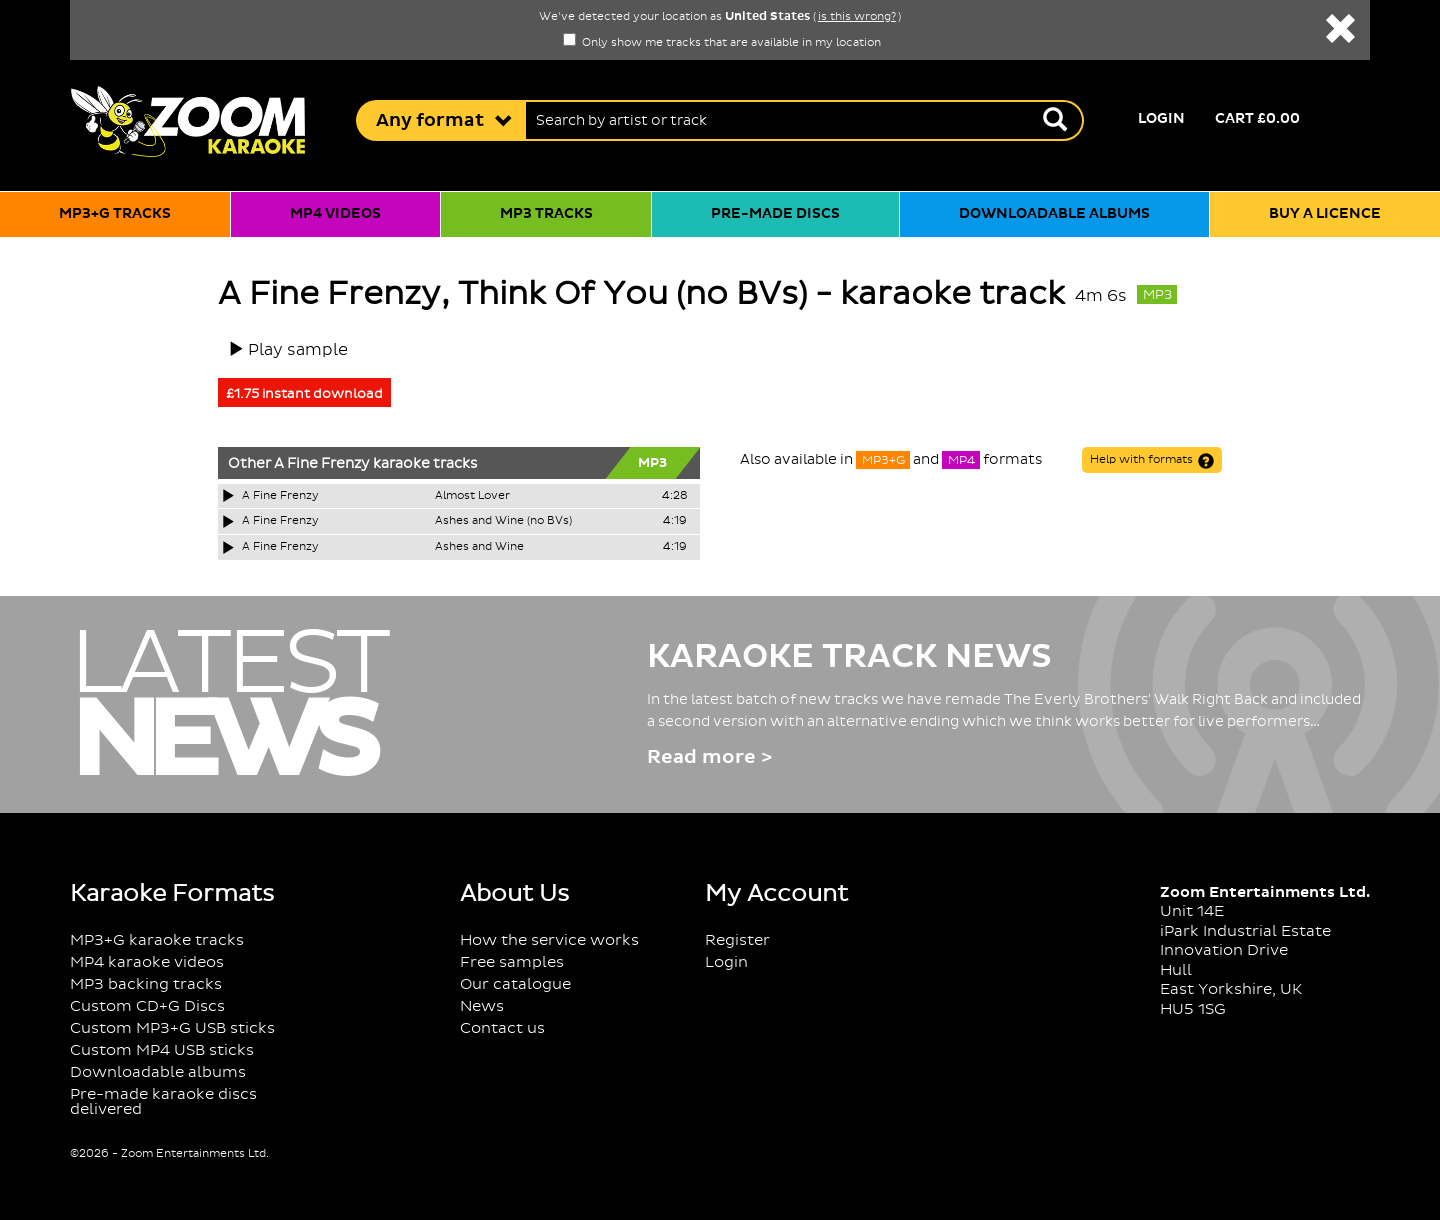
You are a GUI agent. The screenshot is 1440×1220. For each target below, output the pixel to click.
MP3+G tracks (115, 214)
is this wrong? (857, 17)
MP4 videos (335, 214)
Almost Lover (472, 496)
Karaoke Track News (849, 657)
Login (1161, 119)
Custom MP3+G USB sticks (172, 1028)
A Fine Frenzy (322, 464)
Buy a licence (1325, 214)
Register (737, 940)
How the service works (549, 940)
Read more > (709, 757)
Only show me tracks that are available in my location (722, 43)
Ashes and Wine (479, 547)
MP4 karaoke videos (147, 962)
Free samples (512, 962)
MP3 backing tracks (146, 984)
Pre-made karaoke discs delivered (163, 1102)
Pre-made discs (775, 214)
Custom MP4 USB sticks (162, 1050)
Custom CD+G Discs (147, 1006)
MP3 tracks (546, 214)
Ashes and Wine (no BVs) (503, 521)
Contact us (502, 1028)
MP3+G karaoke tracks (157, 940)
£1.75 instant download (304, 394)
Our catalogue (515, 984)
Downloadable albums (1054, 214)
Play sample (298, 350)
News (482, 1006)
